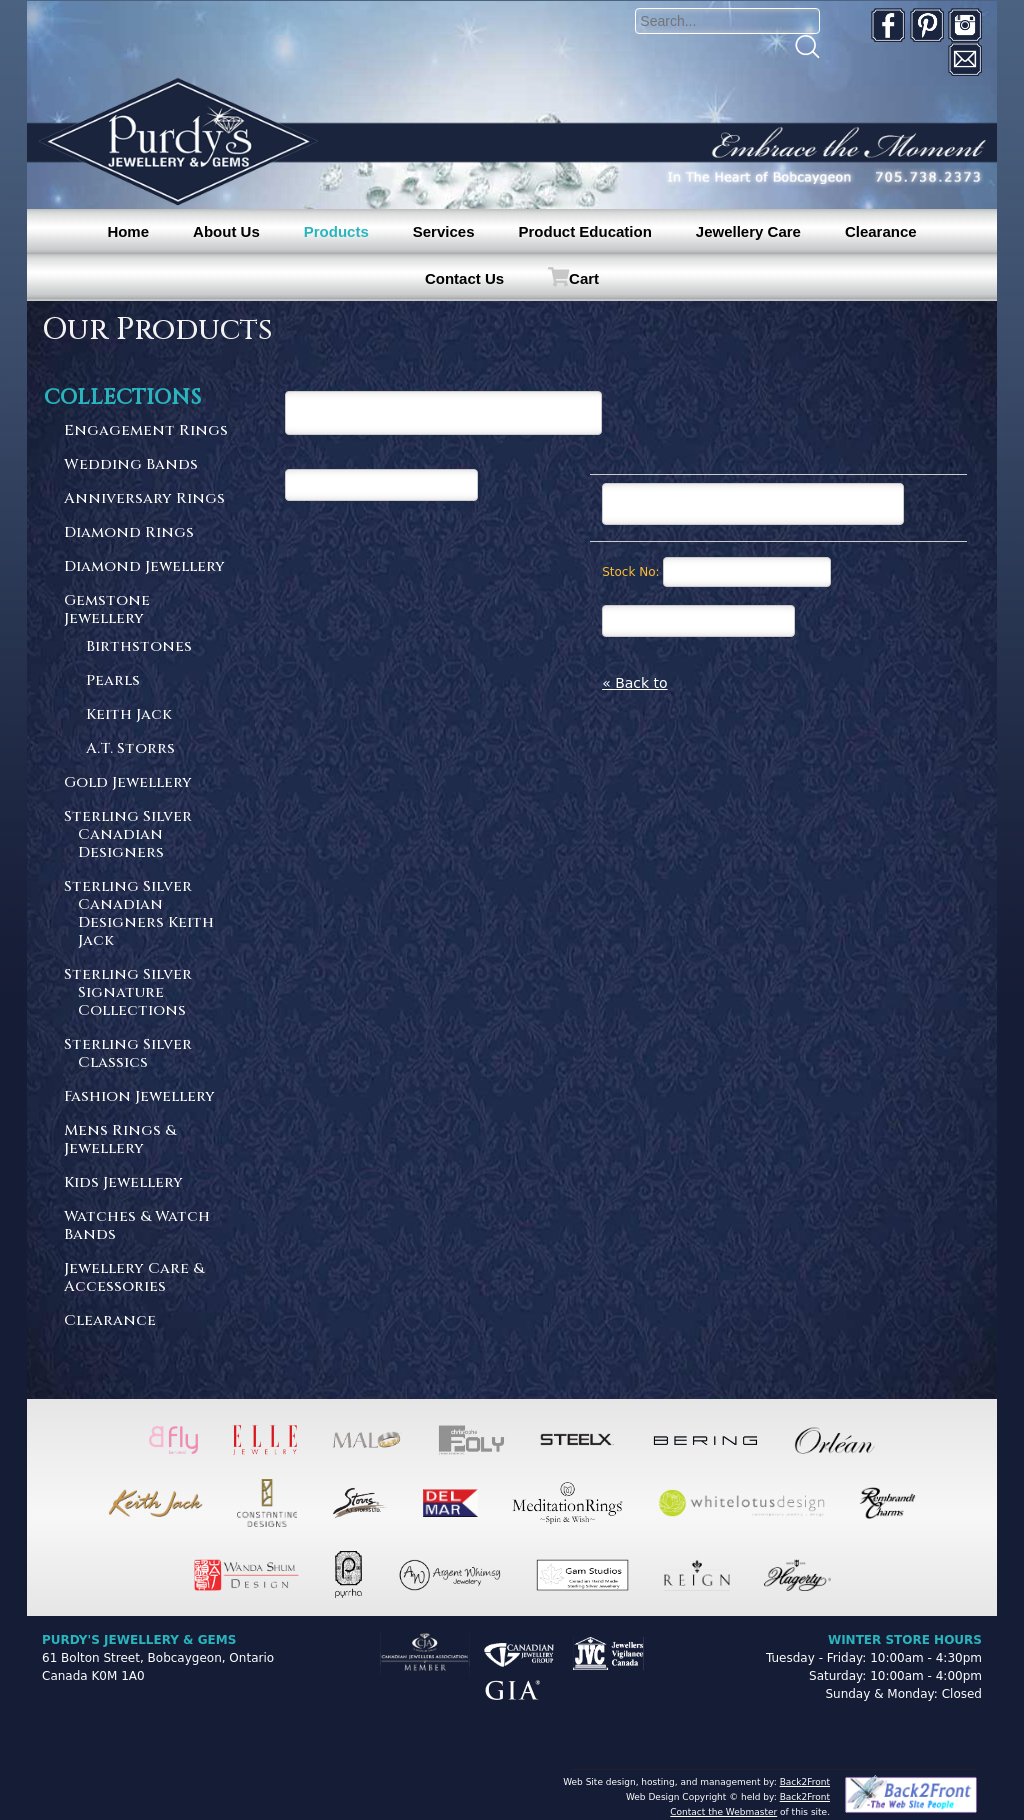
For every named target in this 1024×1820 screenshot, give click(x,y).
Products (336, 231)
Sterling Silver (148, 835)
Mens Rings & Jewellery (120, 1140)
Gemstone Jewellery (107, 610)
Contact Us (464, 278)
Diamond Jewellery (144, 567)
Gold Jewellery (128, 783)
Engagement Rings (146, 431)
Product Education (584, 231)
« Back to (635, 683)
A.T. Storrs (130, 749)
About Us (226, 231)
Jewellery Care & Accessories (134, 1278)
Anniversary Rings (144, 499)
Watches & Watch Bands (137, 1226)
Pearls (113, 681)
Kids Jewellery (123, 1183)
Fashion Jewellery (139, 1097)
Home (128, 231)
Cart (584, 278)
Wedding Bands (131, 465)
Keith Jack (129, 715)
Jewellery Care (748, 231)
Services (444, 231)
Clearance (881, 231)
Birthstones (139, 647)
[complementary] (879, 1710)
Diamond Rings (129, 533)
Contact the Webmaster (723, 1812)
